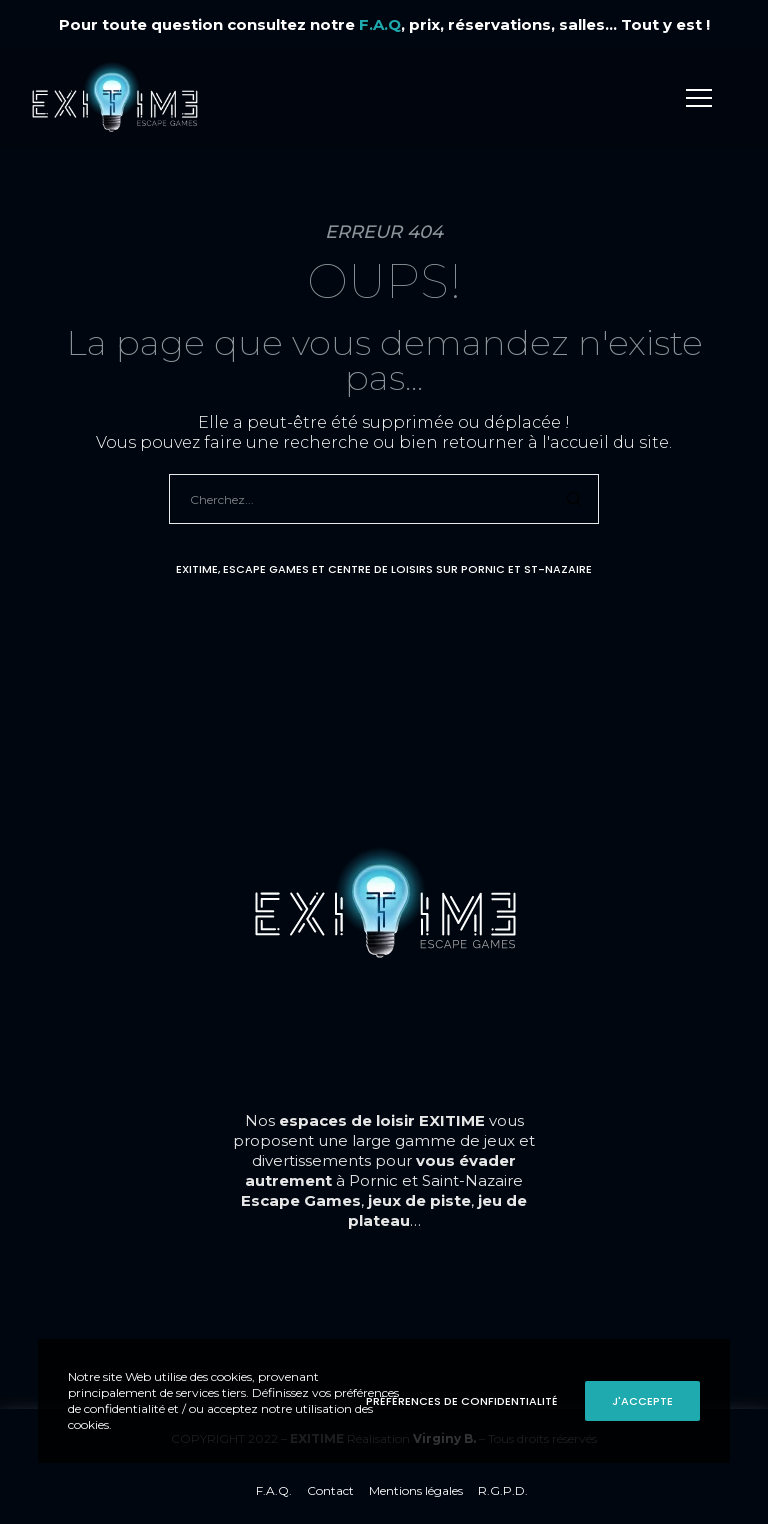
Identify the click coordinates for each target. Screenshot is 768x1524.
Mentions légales (416, 1490)
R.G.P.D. (503, 1490)
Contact (330, 1490)
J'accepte (642, 1401)
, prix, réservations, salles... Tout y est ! (534, 24)
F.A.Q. (274, 1490)
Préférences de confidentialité (462, 1401)
